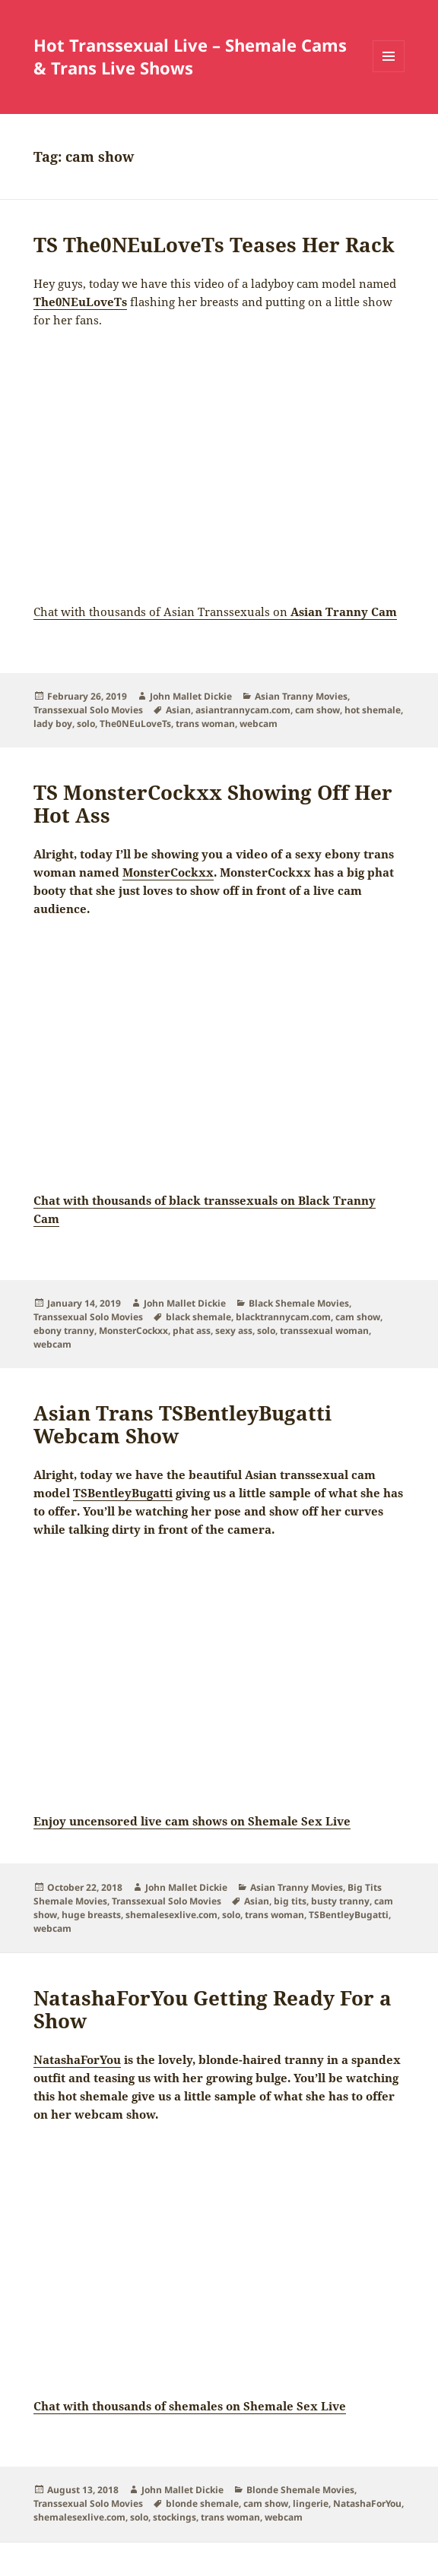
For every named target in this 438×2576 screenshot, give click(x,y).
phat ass (192, 1330)
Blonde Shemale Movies (300, 2489)
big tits (290, 1901)
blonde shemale (202, 2503)
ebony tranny (63, 1330)
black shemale (198, 1316)
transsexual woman (324, 1330)
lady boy (52, 723)
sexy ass (233, 1330)
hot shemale (372, 709)
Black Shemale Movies (299, 1303)
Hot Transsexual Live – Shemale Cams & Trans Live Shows (190, 56)
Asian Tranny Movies (301, 696)
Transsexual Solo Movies (88, 709)
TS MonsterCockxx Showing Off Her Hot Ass (212, 804)
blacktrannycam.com (283, 1316)
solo (86, 723)
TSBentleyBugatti (349, 1914)
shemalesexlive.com (171, 1914)
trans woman (205, 723)
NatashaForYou (367, 2503)
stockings (174, 2517)
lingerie (310, 2503)
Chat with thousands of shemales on (189, 2405)
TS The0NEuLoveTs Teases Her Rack (214, 244)
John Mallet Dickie (191, 696)
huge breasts (91, 1914)
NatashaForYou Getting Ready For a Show (212, 2009)
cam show (317, 709)
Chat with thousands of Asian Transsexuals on (215, 611)
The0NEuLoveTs (80, 301)
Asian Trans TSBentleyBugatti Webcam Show (182, 1424)
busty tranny (340, 1901)
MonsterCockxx (133, 1330)
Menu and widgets (389, 71)
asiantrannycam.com (242, 709)
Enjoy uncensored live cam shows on (192, 1820)
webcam (259, 723)
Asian (178, 709)
